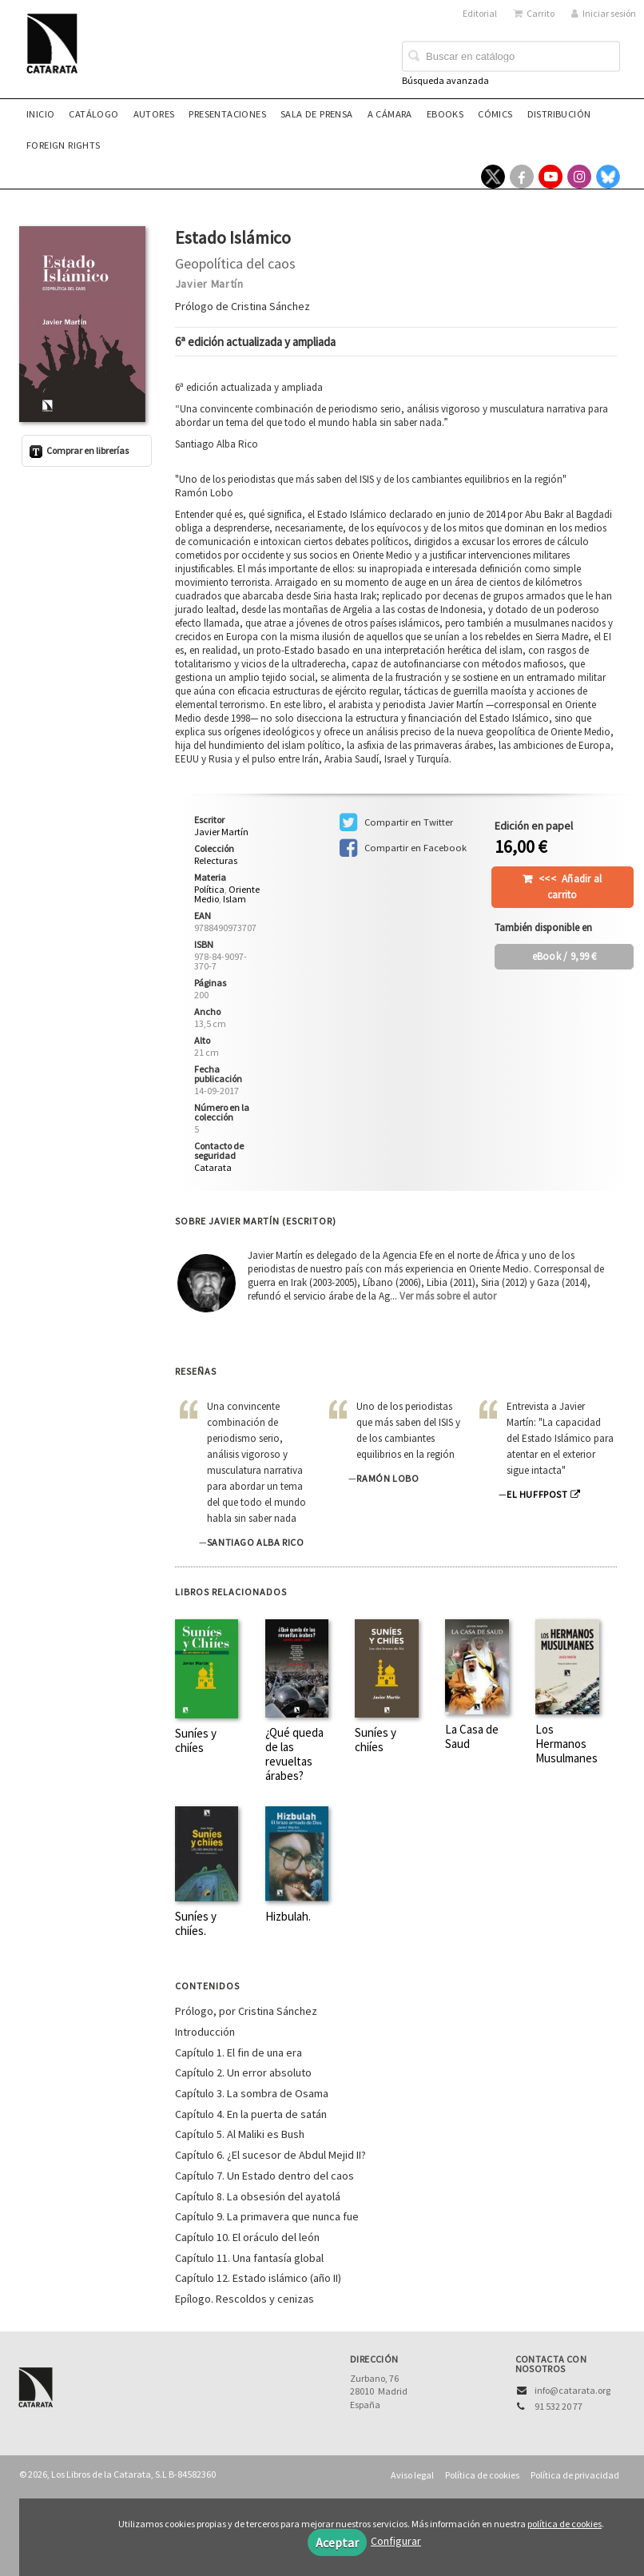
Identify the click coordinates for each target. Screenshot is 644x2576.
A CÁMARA (390, 114)
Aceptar (337, 2542)
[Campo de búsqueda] (511, 57)
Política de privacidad (575, 2475)
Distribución (559, 114)
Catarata (213, 1167)
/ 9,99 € (564, 956)
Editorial (480, 13)
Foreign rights (63, 145)
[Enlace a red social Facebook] (522, 177)
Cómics (495, 114)
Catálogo (93, 114)
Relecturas (215, 861)
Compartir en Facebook (403, 848)
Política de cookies (482, 2475)
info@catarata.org (572, 2390)
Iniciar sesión (603, 13)
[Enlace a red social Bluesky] (608, 177)
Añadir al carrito (570, 887)
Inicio (40, 114)
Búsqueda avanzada (445, 80)
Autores (154, 114)
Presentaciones (227, 114)
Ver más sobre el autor (448, 1296)
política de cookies (564, 2524)
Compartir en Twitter (396, 822)
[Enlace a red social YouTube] (551, 177)
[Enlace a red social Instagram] (579, 177)
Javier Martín (209, 284)
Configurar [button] (396, 2541)
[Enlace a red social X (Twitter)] (493, 177)
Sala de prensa (316, 114)
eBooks (445, 114)
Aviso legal (412, 2475)
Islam (234, 899)
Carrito (534, 13)
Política (209, 889)
